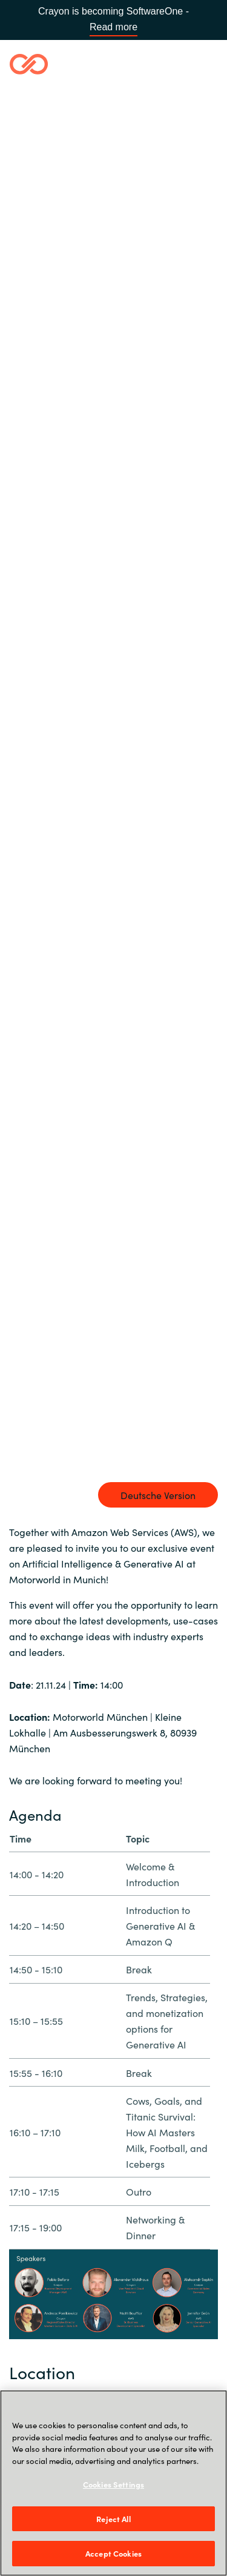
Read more (113, 27)
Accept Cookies (113, 2553)
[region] (113, 2483)
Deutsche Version (158, 1495)
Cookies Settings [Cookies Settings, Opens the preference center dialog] (113, 2484)
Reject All (113, 2519)
